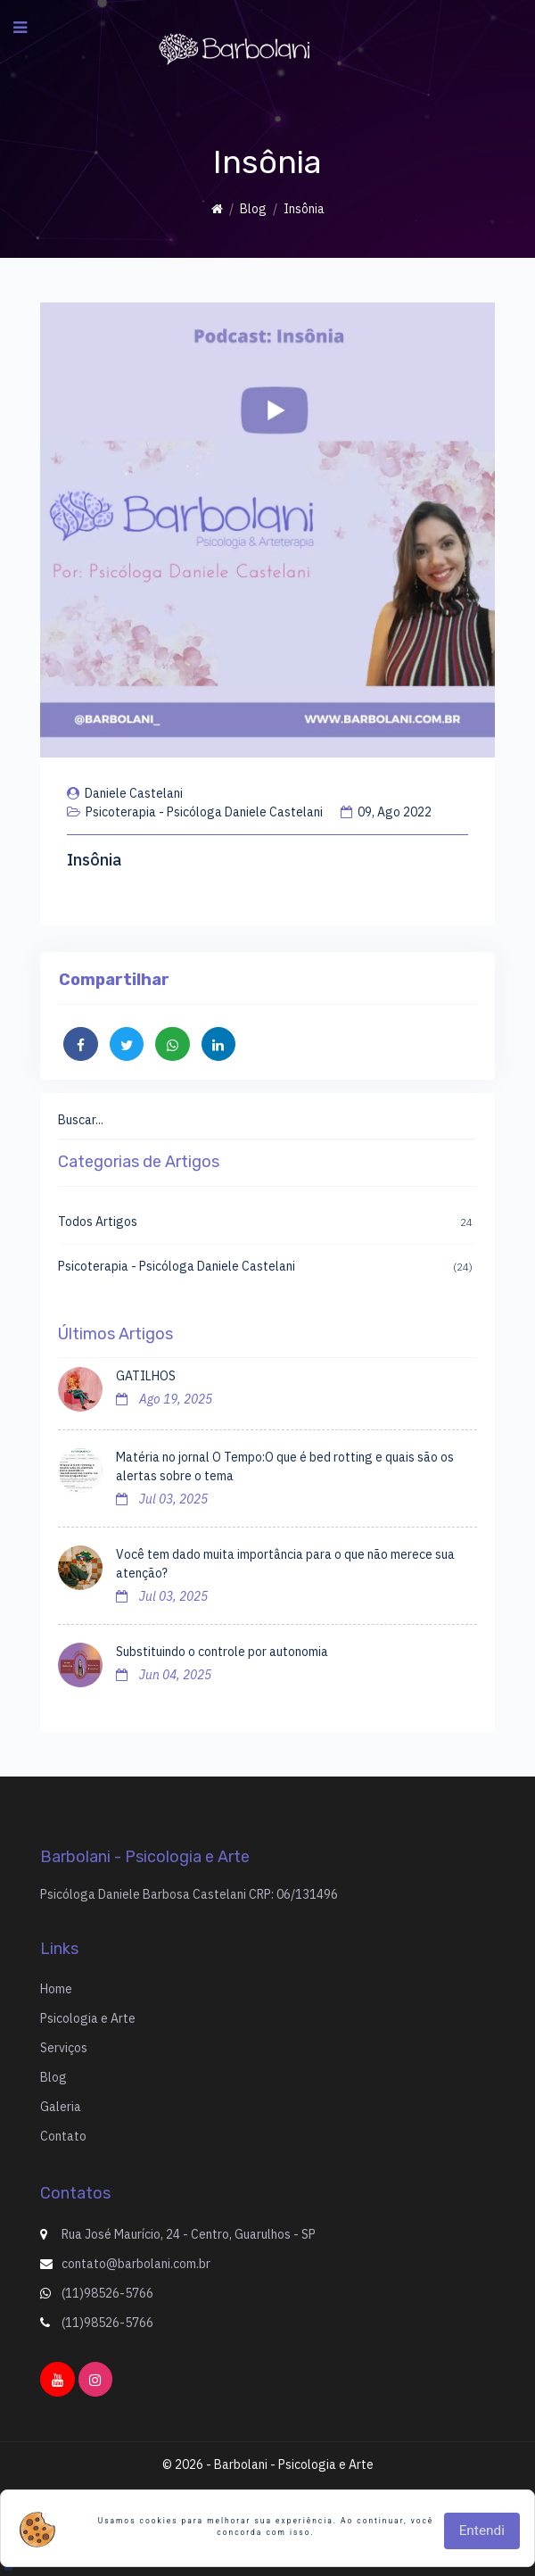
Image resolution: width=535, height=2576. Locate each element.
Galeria (60, 2107)
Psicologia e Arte (88, 2018)
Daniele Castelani (125, 793)
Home (56, 1989)
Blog (253, 209)
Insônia (94, 859)
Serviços (63, 2048)
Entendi (482, 2530)
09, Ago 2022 (386, 812)
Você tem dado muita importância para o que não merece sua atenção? (285, 1563)
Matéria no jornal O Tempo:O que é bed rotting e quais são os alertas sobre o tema (285, 1466)
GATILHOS (146, 1376)
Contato (63, 2136)
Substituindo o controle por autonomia (222, 1652)
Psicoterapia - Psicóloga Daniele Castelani (195, 812)
